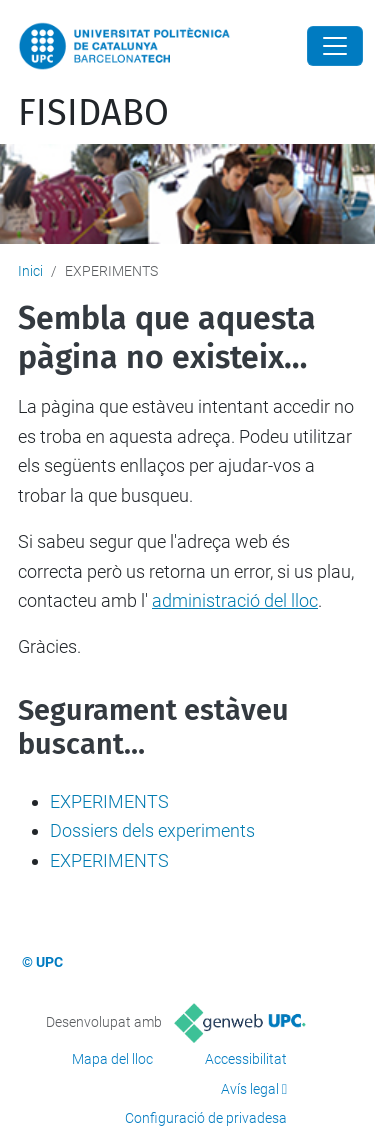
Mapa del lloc (112, 1059)
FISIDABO (93, 113)
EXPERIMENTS (109, 801)
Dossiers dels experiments (152, 830)
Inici (30, 271)
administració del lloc (235, 600)
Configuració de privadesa (206, 1118)
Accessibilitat (246, 1059)
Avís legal (250, 1089)
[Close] (335, 46)
